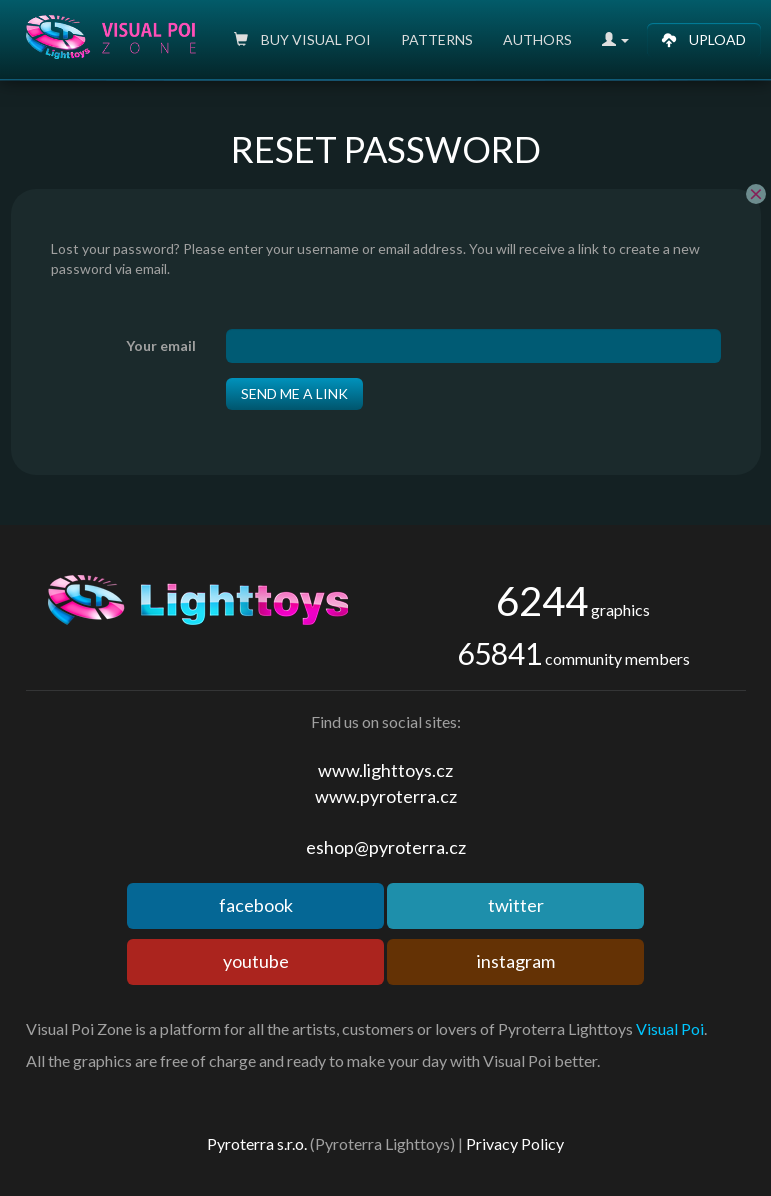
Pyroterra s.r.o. (257, 1143)
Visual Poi (670, 1028)
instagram (516, 961)
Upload (704, 39)
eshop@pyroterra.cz (386, 847)
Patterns (437, 39)
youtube (256, 961)
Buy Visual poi (302, 39)
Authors (537, 39)
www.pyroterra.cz (386, 796)
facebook (256, 905)
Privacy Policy (515, 1143)
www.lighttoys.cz (385, 770)
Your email (161, 345)
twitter (516, 905)
